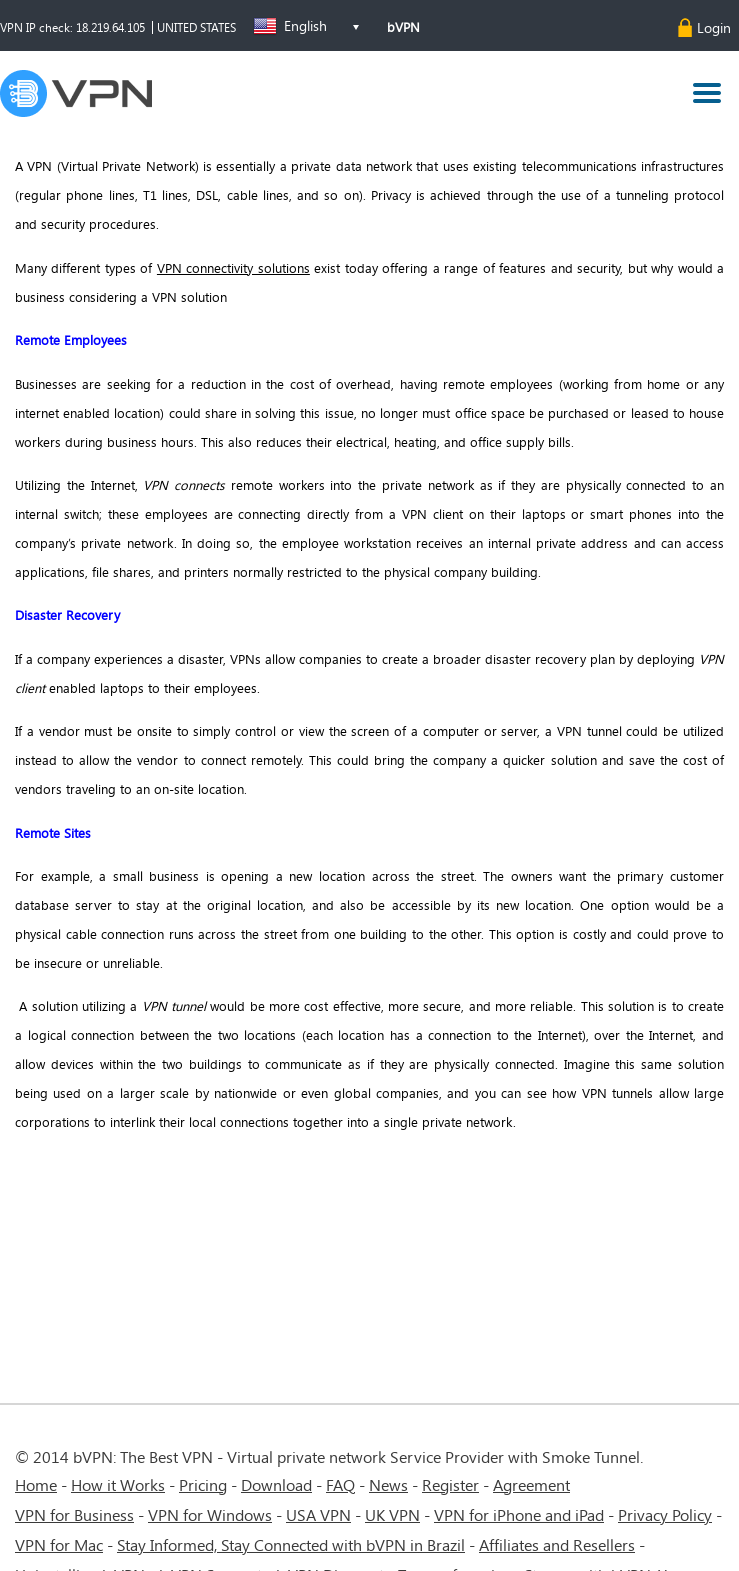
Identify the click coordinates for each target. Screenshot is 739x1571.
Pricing (203, 1484)
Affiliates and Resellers (557, 1544)
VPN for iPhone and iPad (519, 1514)
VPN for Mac (59, 1544)
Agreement (531, 1484)
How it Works (118, 1484)
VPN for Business (74, 1514)
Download (276, 1484)
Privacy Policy (665, 1514)
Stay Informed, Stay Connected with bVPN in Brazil (291, 1544)
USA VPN (318, 1514)
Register (450, 1484)
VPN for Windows (210, 1514)
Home (36, 1484)
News (388, 1484)
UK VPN (392, 1514)
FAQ (340, 1484)
